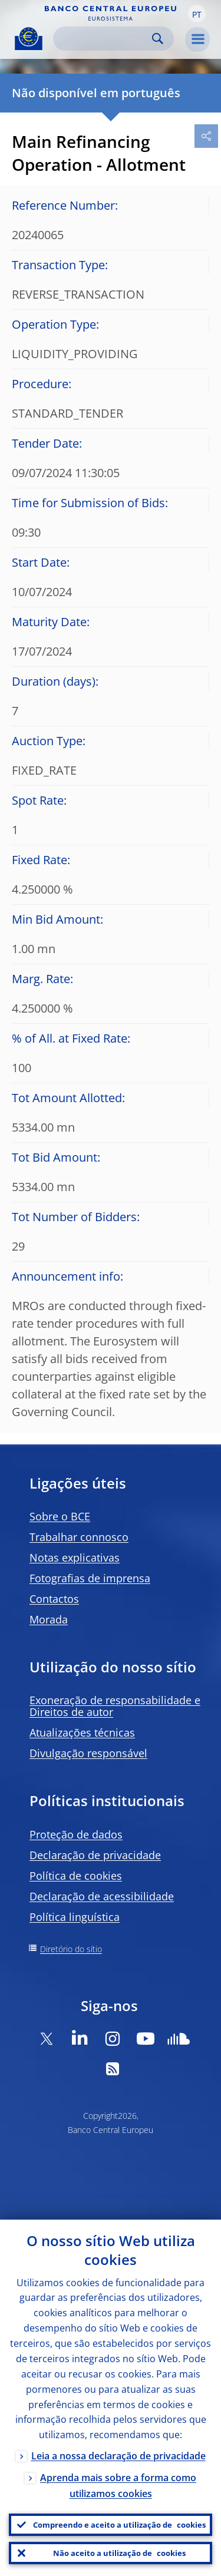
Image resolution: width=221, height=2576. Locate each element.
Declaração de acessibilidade (101, 1896)
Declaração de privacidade (95, 1855)
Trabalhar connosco (78, 1537)
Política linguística (74, 1917)
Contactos (54, 1599)
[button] (197, 13)
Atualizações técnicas (82, 1732)
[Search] (104, 38)
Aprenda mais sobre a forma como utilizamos (118, 2485)
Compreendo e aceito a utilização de (119, 2525)
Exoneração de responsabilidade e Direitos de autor (114, 1706)
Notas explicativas (74, 1557)
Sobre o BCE (59, 1516)
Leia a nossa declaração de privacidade (118, 2455)
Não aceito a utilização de (119, 2553)
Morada (48, 1619)
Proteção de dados (76, 1834)
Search (157, 38)
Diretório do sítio (71, 1949)
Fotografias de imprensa (89, 1578)
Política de (75, 1876)
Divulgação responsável (88, 1753)
